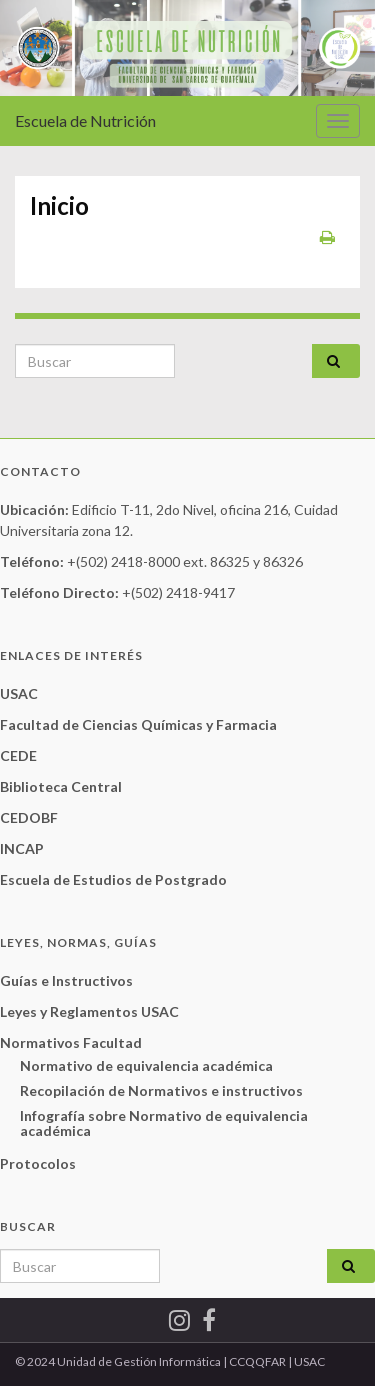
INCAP (22, 848)
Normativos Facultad (71, 1042)
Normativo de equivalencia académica (146, 1065)
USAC (19, 693)
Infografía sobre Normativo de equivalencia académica (164, 1123)
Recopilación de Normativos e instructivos (161, 1090)
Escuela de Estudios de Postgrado (113, 879)
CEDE (18, 755)
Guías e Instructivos (66, 980)
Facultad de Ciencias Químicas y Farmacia (138, 724)
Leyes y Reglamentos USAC (89, 1011)
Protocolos (38, 1163)
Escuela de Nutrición (85, 120)
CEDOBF (29, 817)
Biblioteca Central (61, 786)
